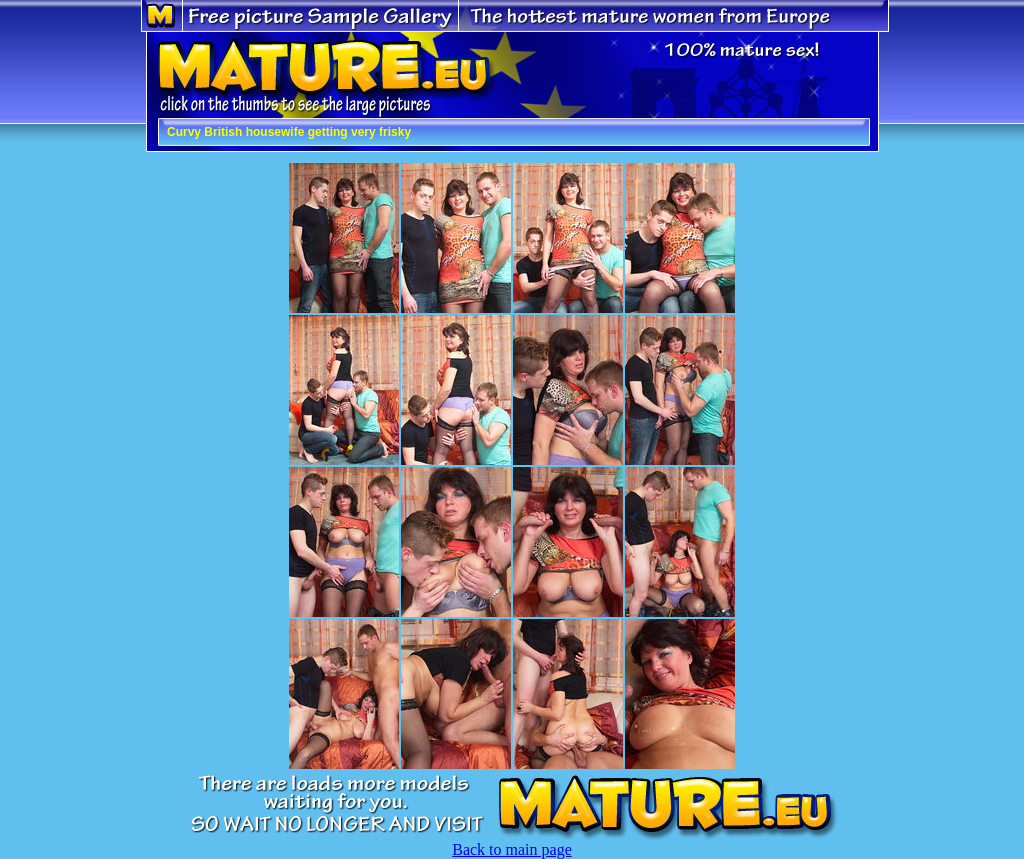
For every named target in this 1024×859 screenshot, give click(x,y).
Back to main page (512, 849)
